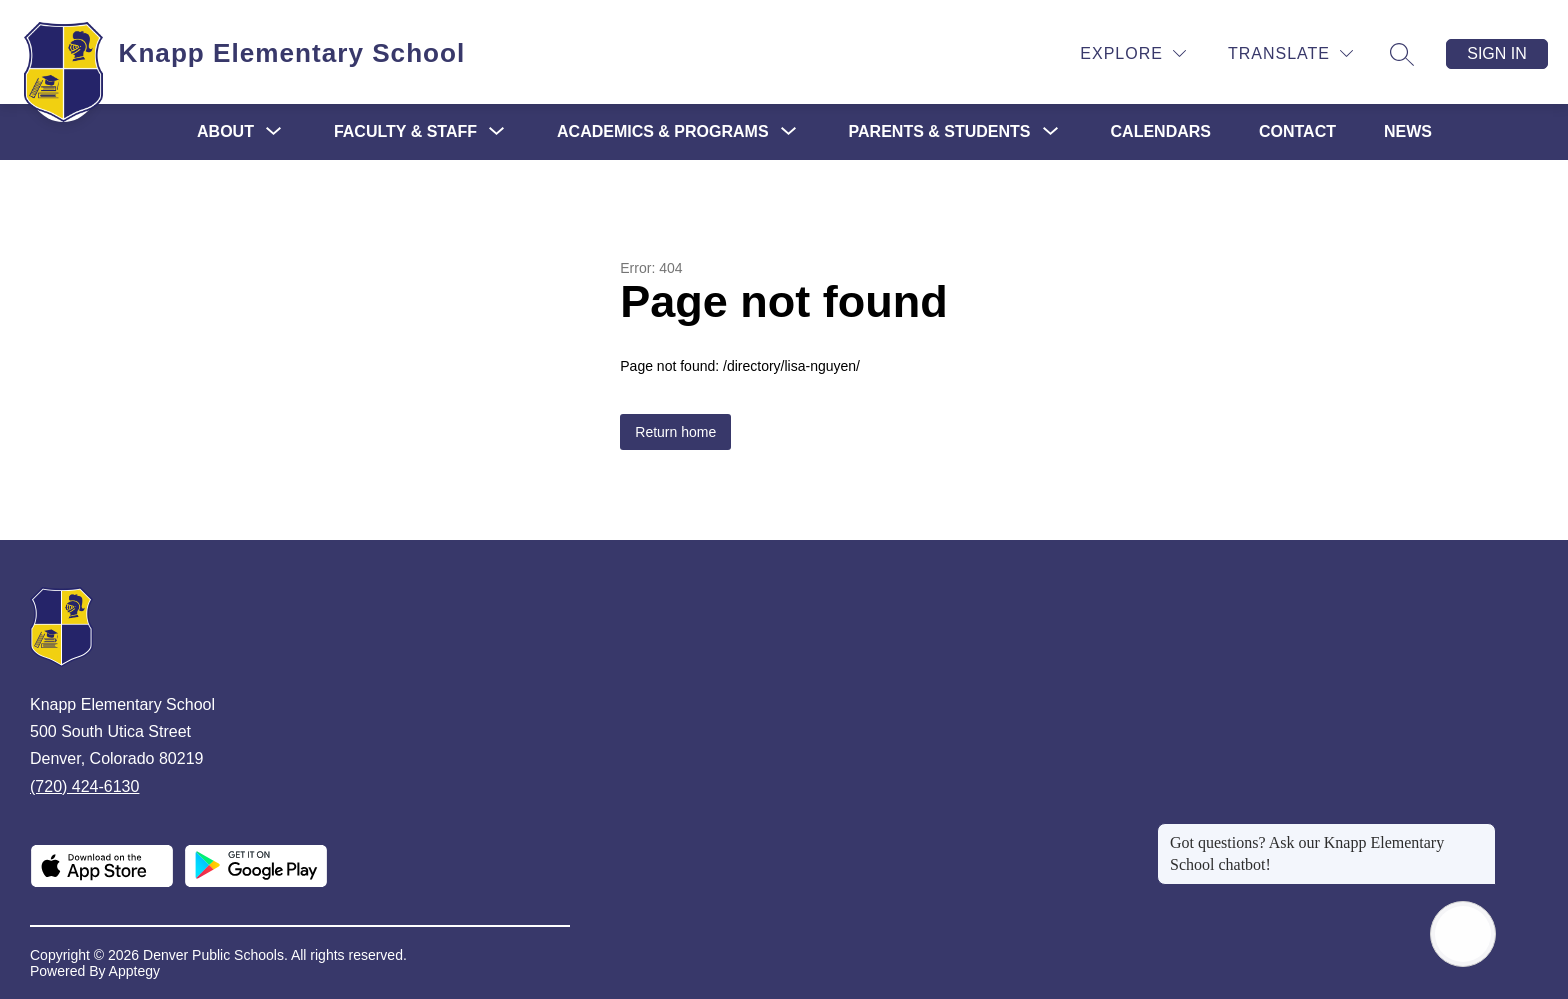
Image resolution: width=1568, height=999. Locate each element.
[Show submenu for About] (225, 132)
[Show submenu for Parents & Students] (940, 132)
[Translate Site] (1290, 53)
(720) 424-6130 (84, 786)
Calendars (1161, 131)
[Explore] (1133, 53)
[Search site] (1402, 54)
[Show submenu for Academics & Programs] (663, 132)
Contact (1297, 131)
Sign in (1497, 53)
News (1408, 131)
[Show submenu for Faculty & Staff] (405, 132)
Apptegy (134, 971)
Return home (675, 432)
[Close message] (1480, 833)
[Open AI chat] (1463, 934)
